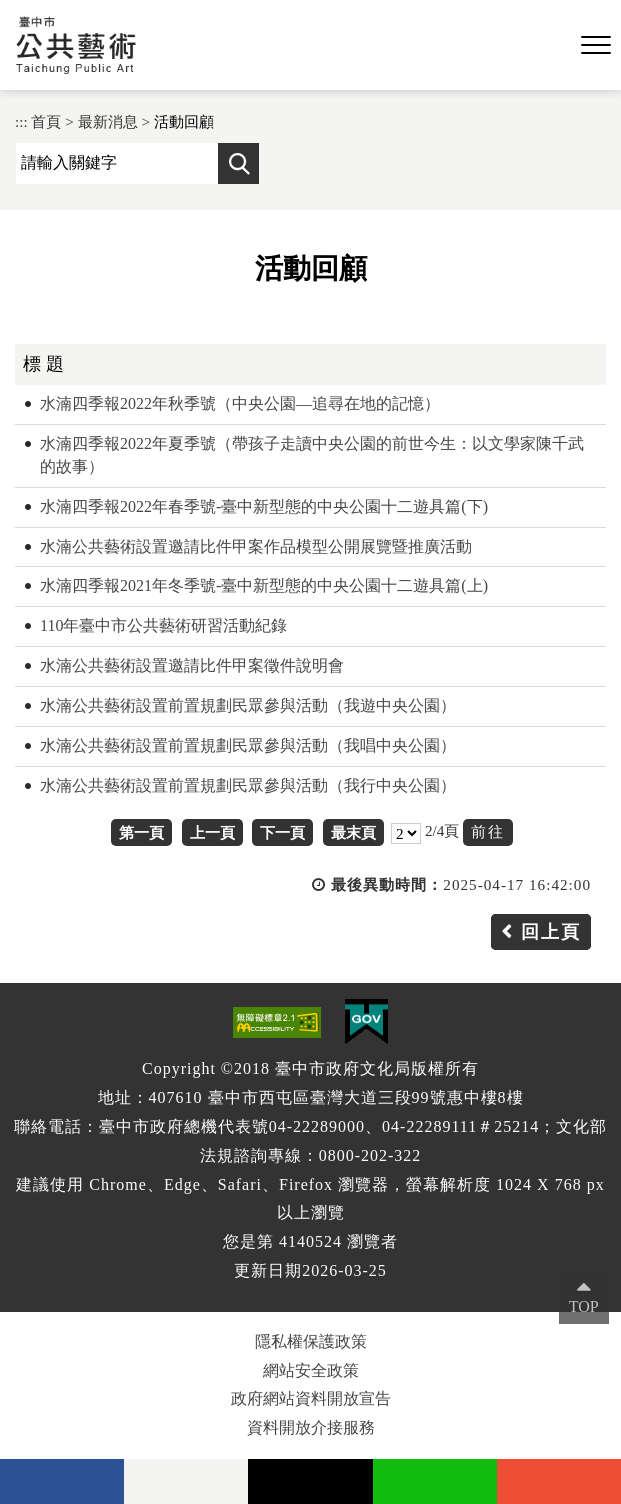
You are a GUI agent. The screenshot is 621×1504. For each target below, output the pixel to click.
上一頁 (212, 832)
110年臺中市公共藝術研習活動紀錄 (163, 625)
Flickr (186, 1481)
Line (435, 1481)
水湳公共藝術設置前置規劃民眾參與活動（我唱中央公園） (248, 745)
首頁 (46, 121)
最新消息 (108, 121)
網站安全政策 (311, 1370)
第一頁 (141, 832)
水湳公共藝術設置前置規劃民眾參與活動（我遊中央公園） (248, 705)
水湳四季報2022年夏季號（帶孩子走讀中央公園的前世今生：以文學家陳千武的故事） (312, 455)
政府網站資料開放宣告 (311, 1398)
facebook (62, 1481)
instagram (559, 1481)
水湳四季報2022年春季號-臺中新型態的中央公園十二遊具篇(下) (264, 506)
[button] (596, 46)
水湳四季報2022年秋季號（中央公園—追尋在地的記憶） (240, 403)
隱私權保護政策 (311, 1341)
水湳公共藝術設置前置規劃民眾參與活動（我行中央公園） (248, 785)
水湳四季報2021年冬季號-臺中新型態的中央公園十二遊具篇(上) (264, 585)
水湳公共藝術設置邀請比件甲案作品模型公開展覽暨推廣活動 (256, 546)
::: (21, 121)
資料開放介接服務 (311, 1427)
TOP (584, 1306)
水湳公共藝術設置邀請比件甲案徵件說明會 (192, 665)
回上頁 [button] (551, 932)
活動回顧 (184, 121)
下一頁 (282, 832)
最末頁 (353, 832)
